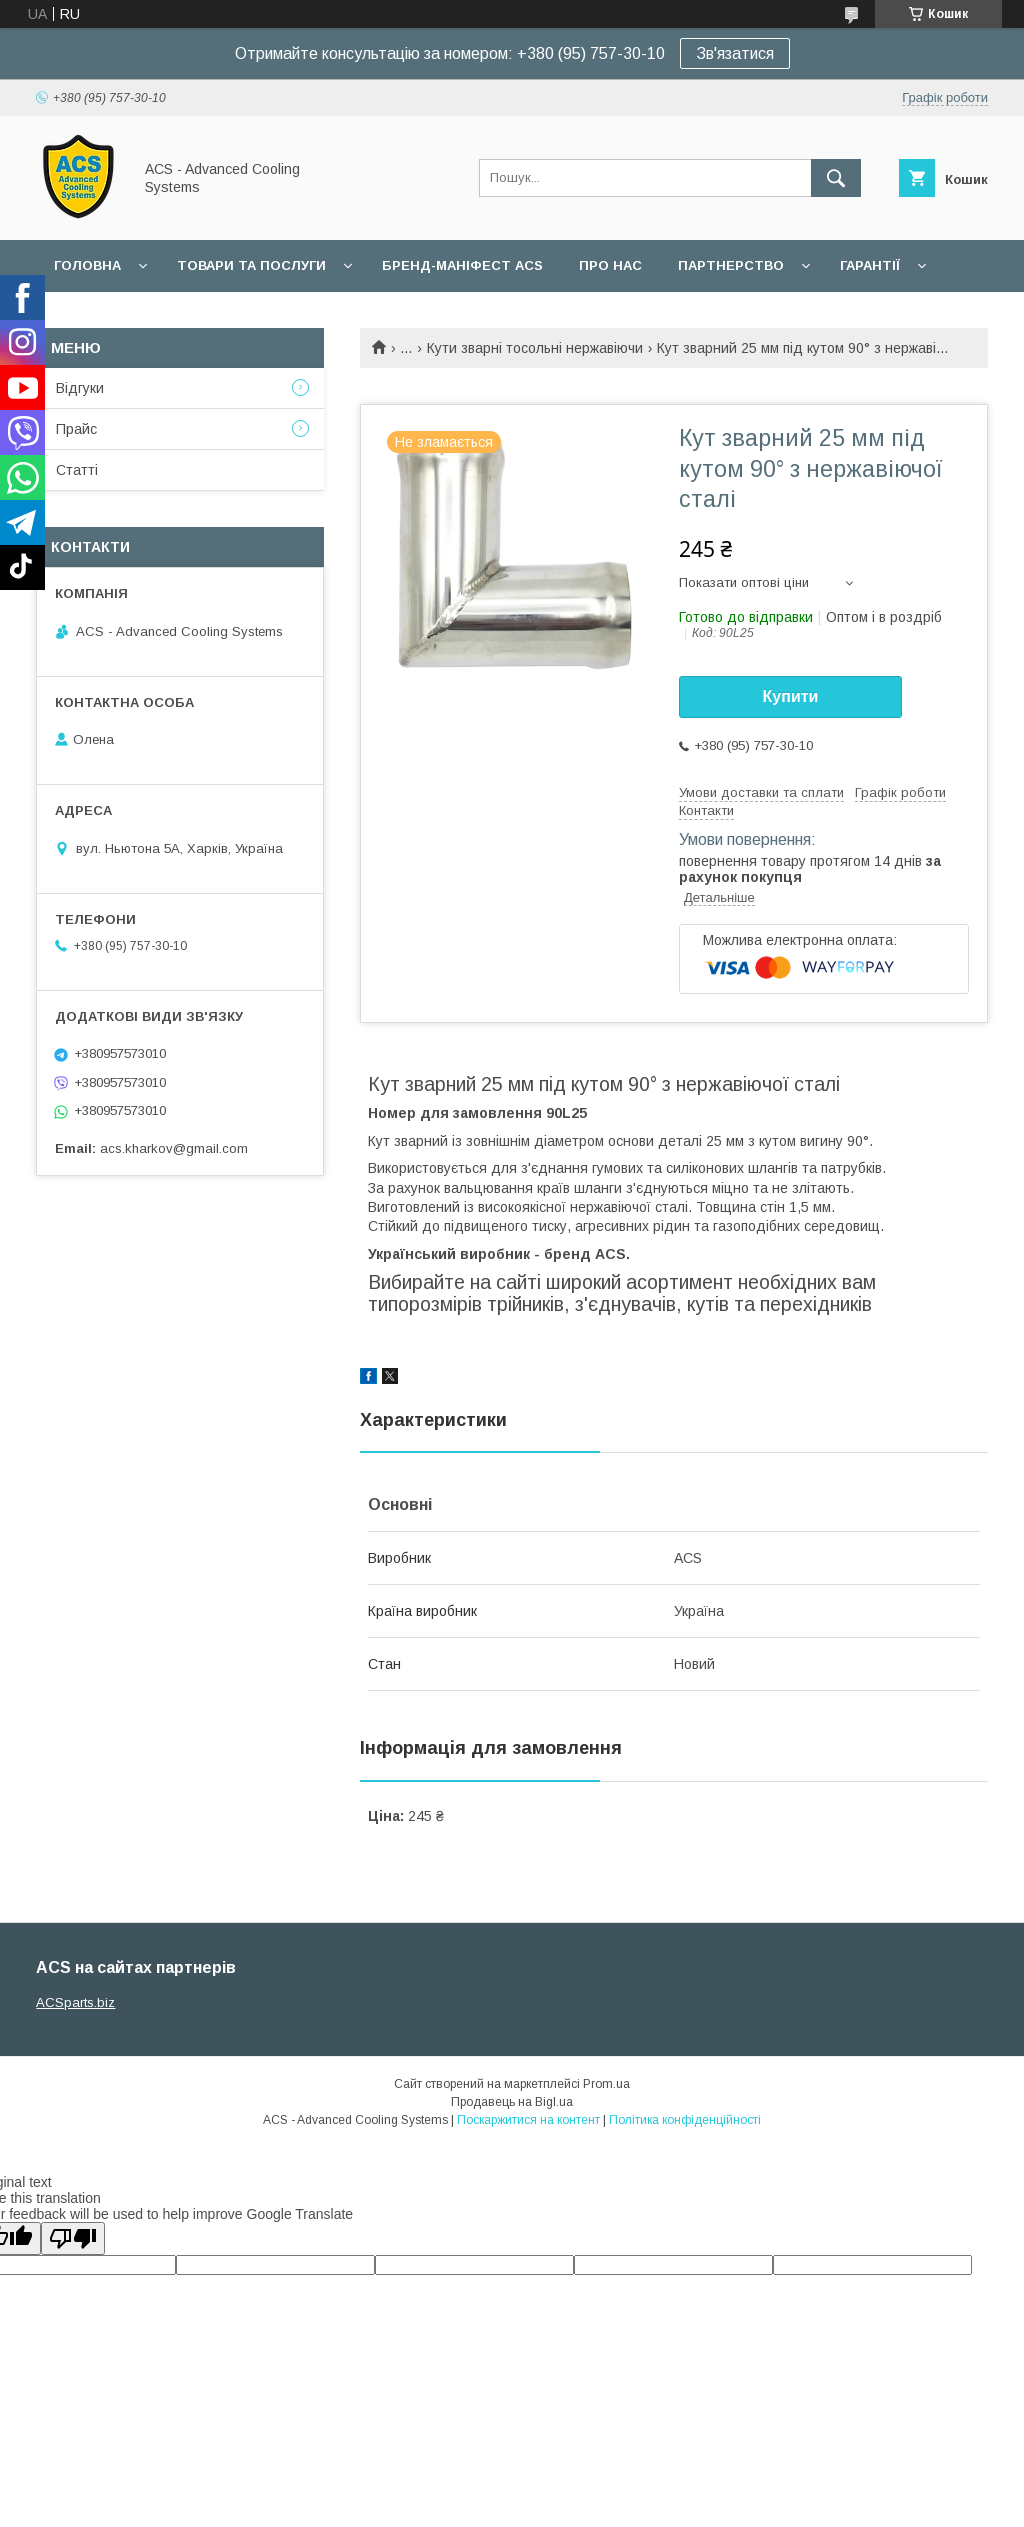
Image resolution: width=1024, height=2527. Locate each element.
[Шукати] (836, 178)
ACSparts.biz (75, 2002)
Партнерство (731, 265)
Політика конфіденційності (685, 2120)
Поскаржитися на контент (528, 2120)
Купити (791, 696)
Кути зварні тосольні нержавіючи (535, 348)
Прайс (76, 429)
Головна (87, 265)
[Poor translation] (73, 2238)
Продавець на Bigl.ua (512, 2102)
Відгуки (80, 388)
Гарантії (870, 265)
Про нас (610, 265)
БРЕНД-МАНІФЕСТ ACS (462, 265)
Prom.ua (606, 2084)
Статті (77, 470)
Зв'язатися (735, 53)
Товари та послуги (251, 265)
